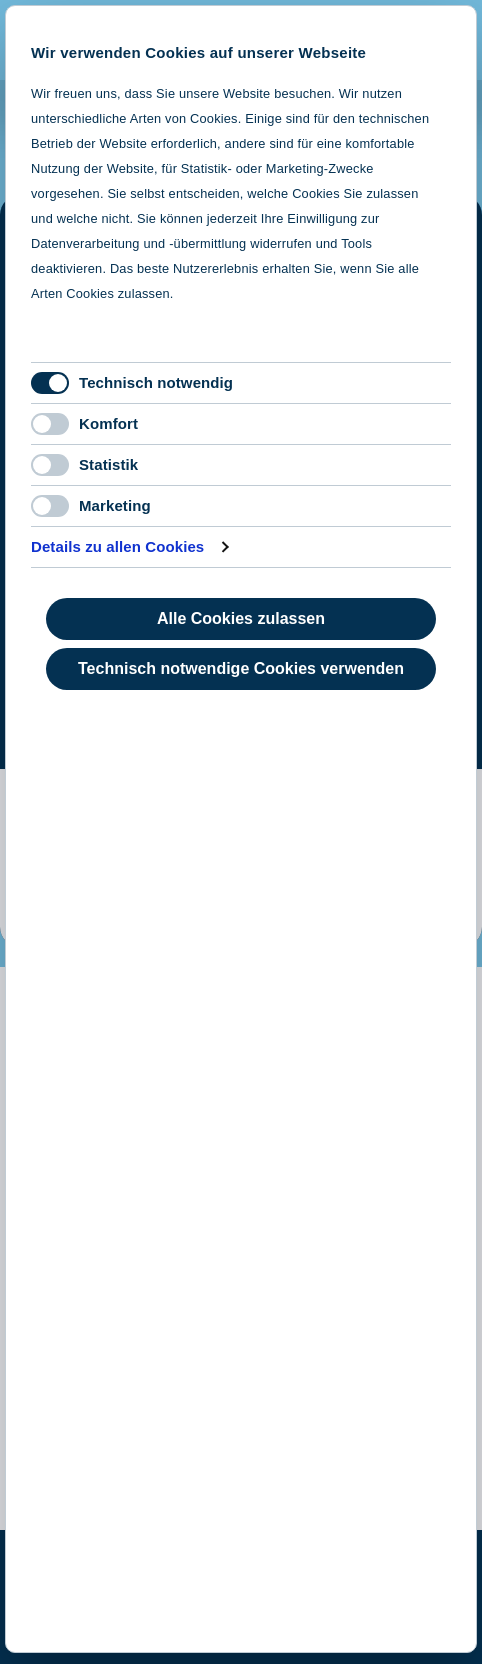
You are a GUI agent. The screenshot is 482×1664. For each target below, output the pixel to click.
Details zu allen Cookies (117, 546)
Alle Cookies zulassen (241, 618)
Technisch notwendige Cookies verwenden (241, 668)
